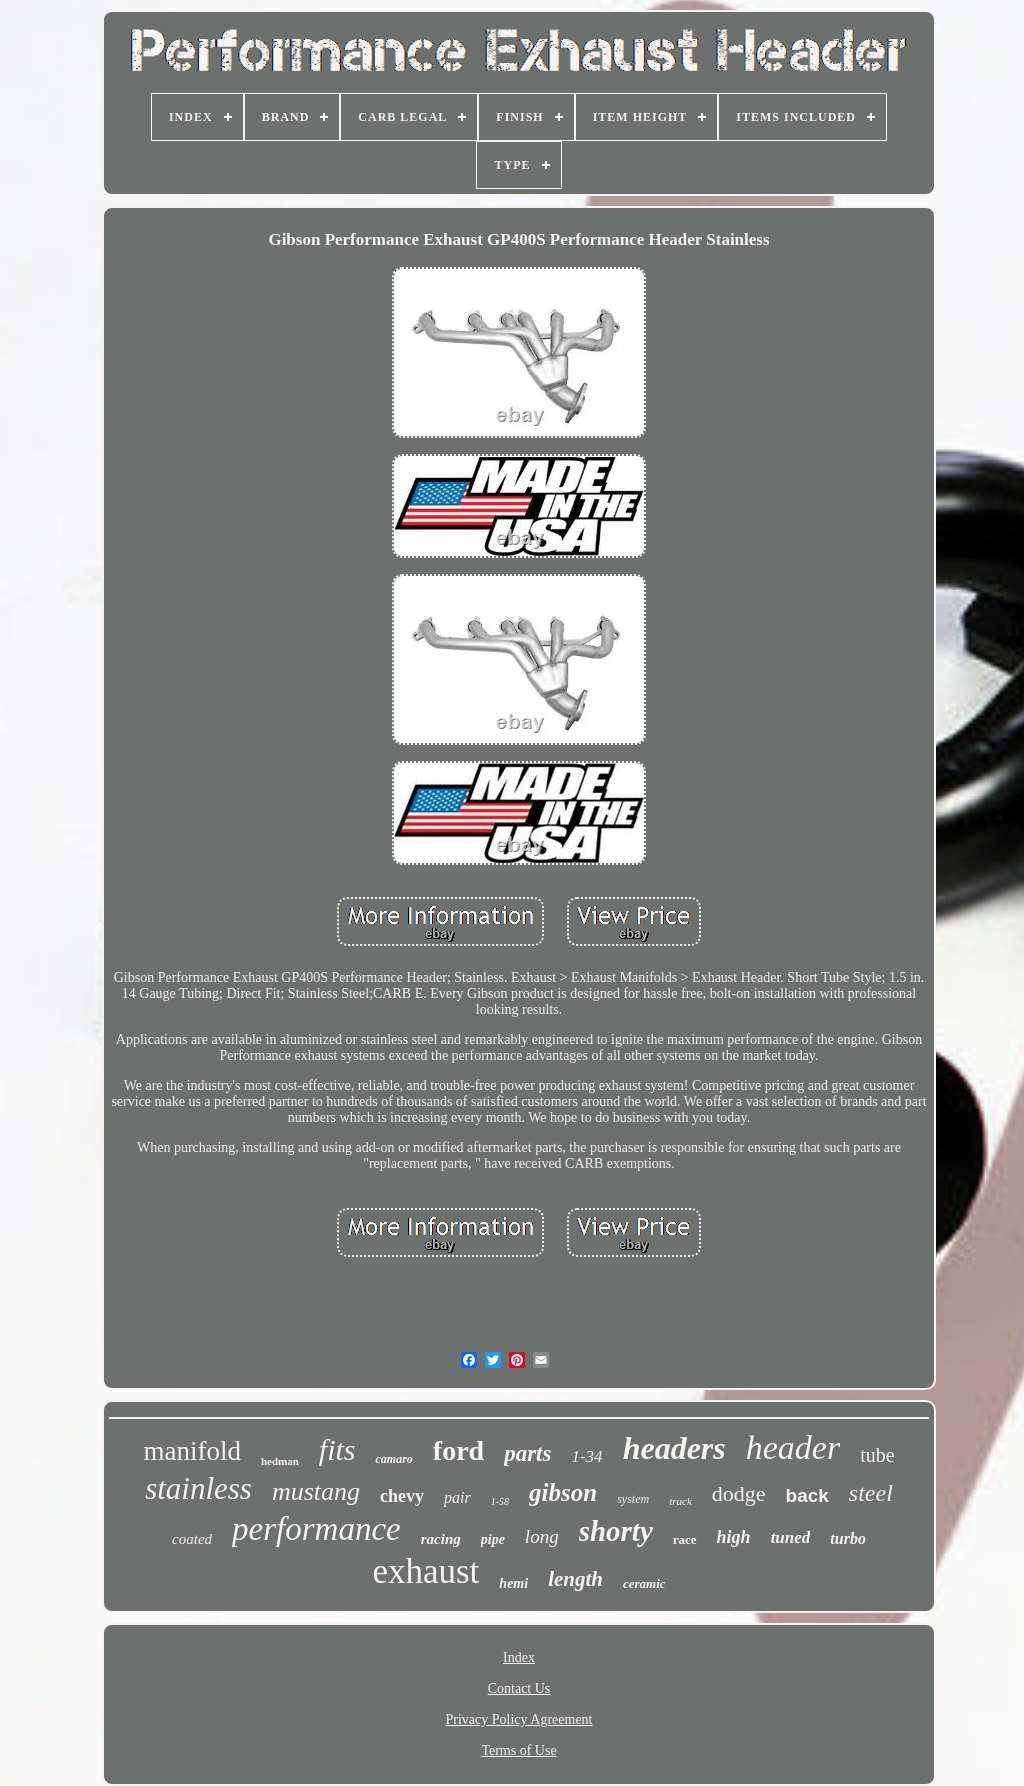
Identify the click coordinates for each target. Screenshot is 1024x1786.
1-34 (586, 1456)
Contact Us (519, 1688)
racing (441, 1539)
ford (458, 1450)
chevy (402, 1496)
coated (192, 1539)
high (734, 1537)
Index (519, 1657)
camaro (393, 1459)
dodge (739, 1493)
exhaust (425, 1571)
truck (680, 1501)
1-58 (500, 1501)
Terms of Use (518, 1750)
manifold (191, 1451)
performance (316, 1529)
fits (337, 1449)
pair (457, 1497)
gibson (563, 1492)
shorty (616, 1531)
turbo (848, 1538)
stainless (198, 1488)
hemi (513, 1583)
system (633, 1499)
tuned (791, 1537)
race (685, 1539)
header (793, 1447)
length (575, 1579)
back (807, 1495)
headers (674, 1448)
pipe (493, 1539)
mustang (316, 1491)
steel (871, 1493)
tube (877, 1455)
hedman (280, 1461)
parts (527, 1453)
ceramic (644, 1583)
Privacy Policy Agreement (519, 1719)
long (542, 1536)
